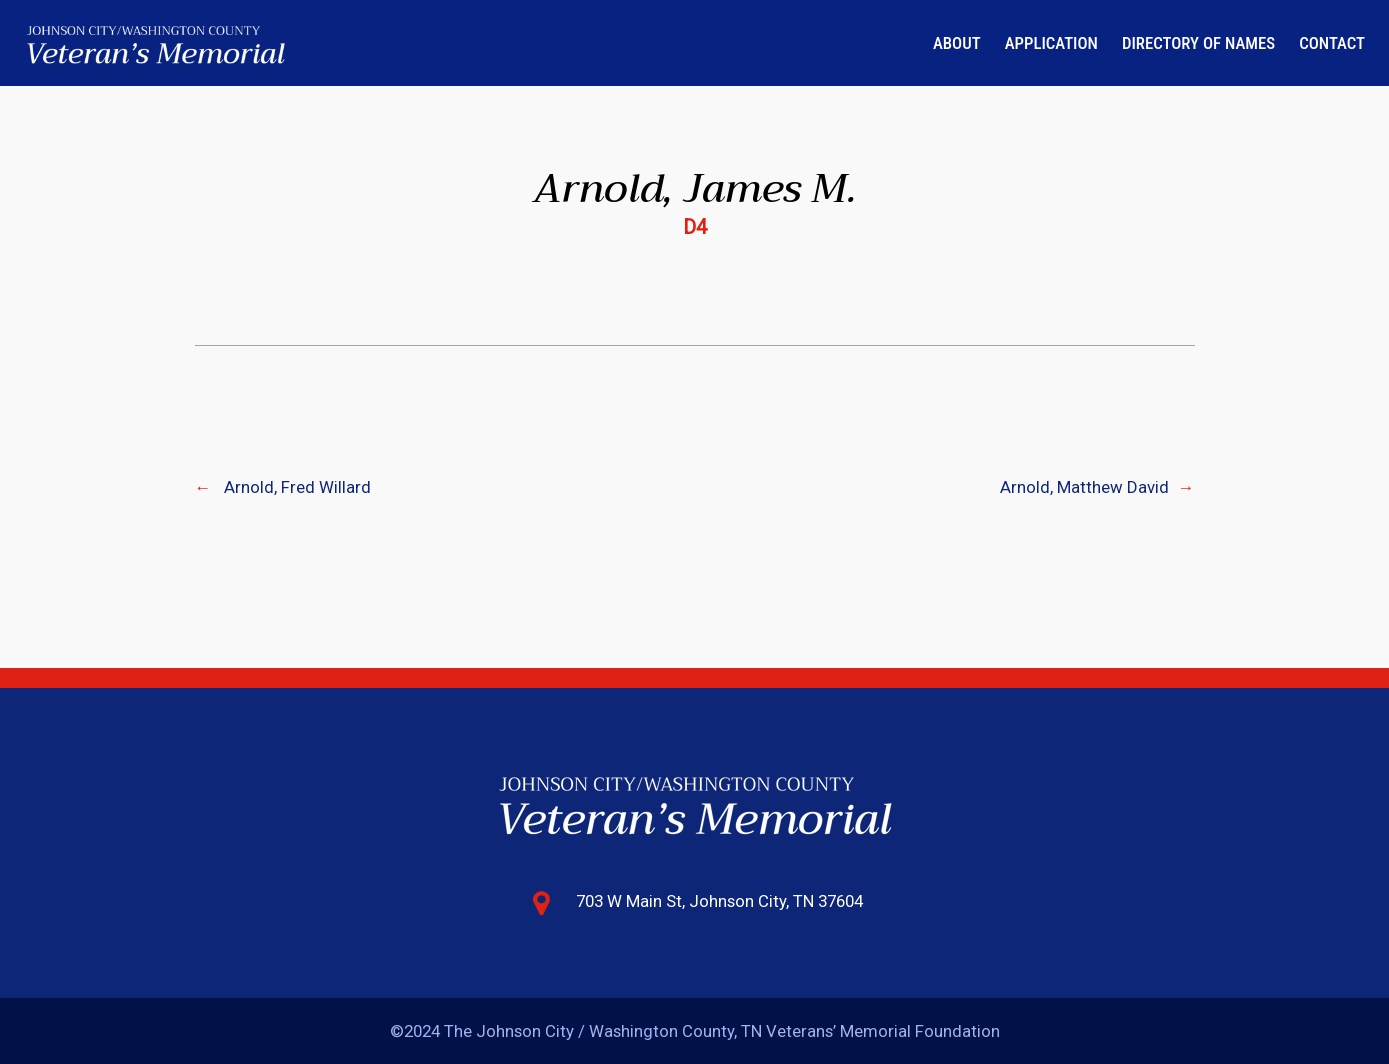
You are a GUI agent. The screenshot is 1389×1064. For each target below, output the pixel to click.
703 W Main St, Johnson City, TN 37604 (719, 901)
